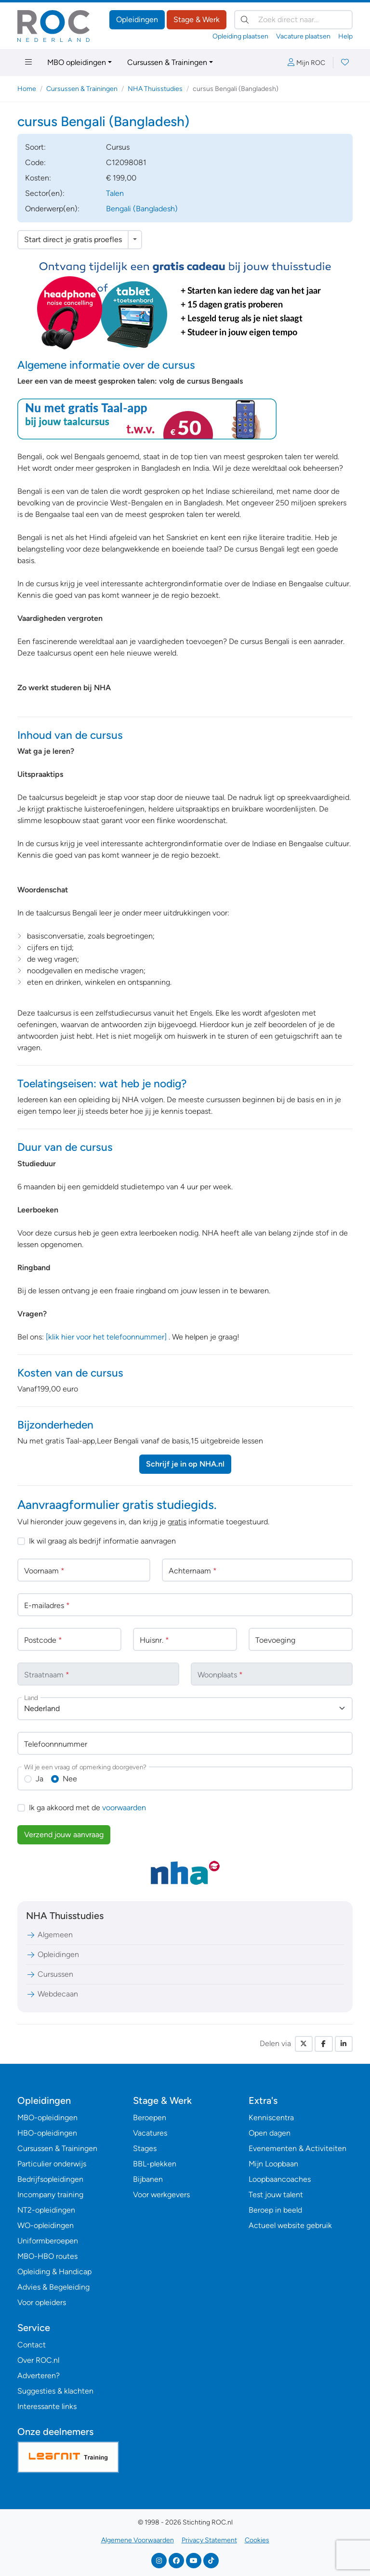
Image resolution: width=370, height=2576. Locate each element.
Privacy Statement (209, 2540)
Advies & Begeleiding (53, 2287)
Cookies (257, 2540)
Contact (31, 2344)
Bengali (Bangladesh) (142, 208)
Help (345, 36)
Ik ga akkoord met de (87, 1807)
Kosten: (38, 177)
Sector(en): (45, 193)
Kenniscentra (271, 2117)
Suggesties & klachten (55, 2391)
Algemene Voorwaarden (137, 2540)
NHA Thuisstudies (155, 89)
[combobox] (185, 1708)
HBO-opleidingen (47, 2133)
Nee (70, 1778)
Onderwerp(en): (52, 208)
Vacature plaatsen (303, 36)
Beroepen (149, 2117)
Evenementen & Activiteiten (297, 2148)
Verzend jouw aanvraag (64, 1834)
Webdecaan (52, 1993)
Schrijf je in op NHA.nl (185, 1463)
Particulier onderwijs (51, 2163)
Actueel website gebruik (290, 2225)
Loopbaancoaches (280, 2179)
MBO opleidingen (76, 62)
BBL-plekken (154, 2163)
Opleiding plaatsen (240, 36)
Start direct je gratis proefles (73, 239)
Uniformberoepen (47, 2240)
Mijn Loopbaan (273, 2163)
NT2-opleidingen (46, 2210)
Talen (115, 193)
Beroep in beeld (275, 2210)
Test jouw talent (276, 2194)
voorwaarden (124, 1807)
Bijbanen (148, 2179)
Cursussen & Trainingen (167, 62)
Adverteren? (38, 2375)
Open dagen (270, 2133)
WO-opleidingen (45, 2225)
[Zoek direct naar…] (293, 19)
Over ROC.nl (38, 2360)
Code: (35, 162)
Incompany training (50, 2194)
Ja (39, 1778)
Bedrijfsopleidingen (50, 2179)
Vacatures (150, 2133)
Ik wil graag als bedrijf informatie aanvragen (102, 1541)
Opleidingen (137, 19)
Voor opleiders (41, 2302)
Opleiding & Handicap (54, 2271)
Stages (145, 2148)
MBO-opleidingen (47, 2117)
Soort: (35, 147)
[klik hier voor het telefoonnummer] (106, 1336)
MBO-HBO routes (47, 2256)
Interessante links (47, 2406)
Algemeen (49, 1934)
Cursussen (49, 1974)
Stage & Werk (196, 19)
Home (26, 89)
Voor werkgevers (161, 2194)
